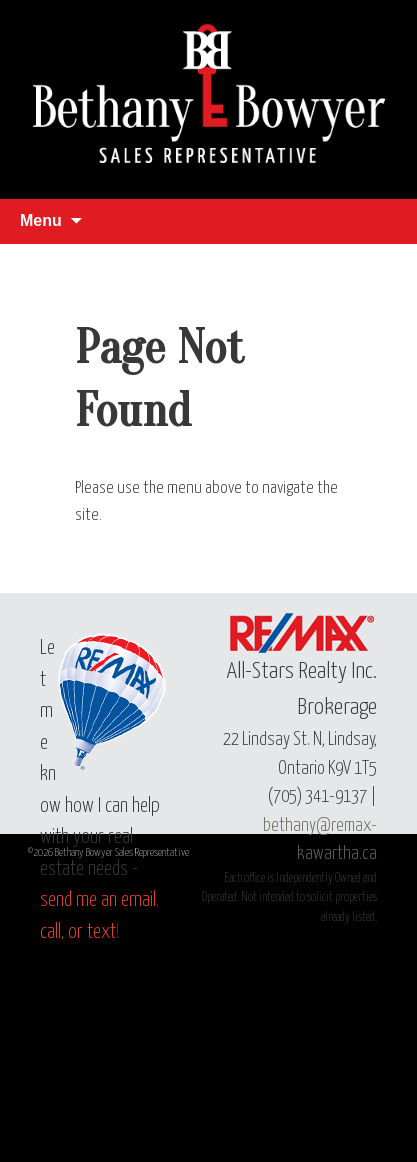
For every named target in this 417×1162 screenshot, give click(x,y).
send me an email (98, 900)
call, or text (78, 932)
